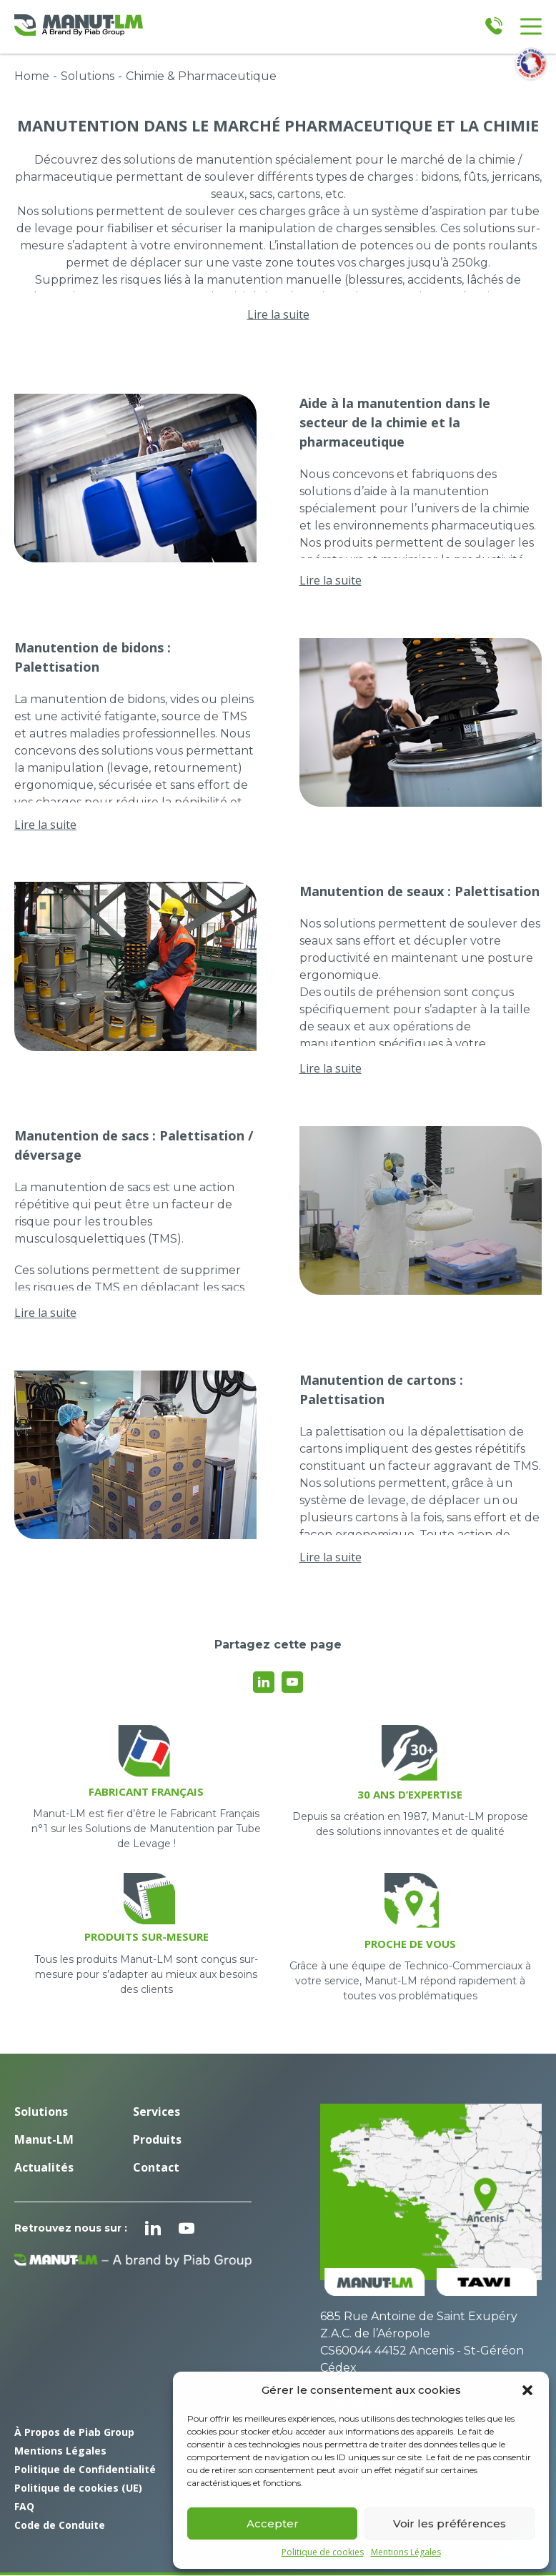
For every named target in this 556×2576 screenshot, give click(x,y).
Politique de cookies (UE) (78, 2488)
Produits (157, 2139)
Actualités (44, 2167)
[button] (527, 2390)
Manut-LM (44, 2139)
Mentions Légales (406, 2552)
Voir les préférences (449, 2523)
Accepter (273, 2523)
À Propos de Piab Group (74, 2432)
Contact (156, 2167)
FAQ (24, 2506)
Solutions (87, 76)
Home (31, 76)
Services (156, 2111)
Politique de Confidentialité (85, 2469)
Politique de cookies (323, 2552)
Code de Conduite (59, 2525)
